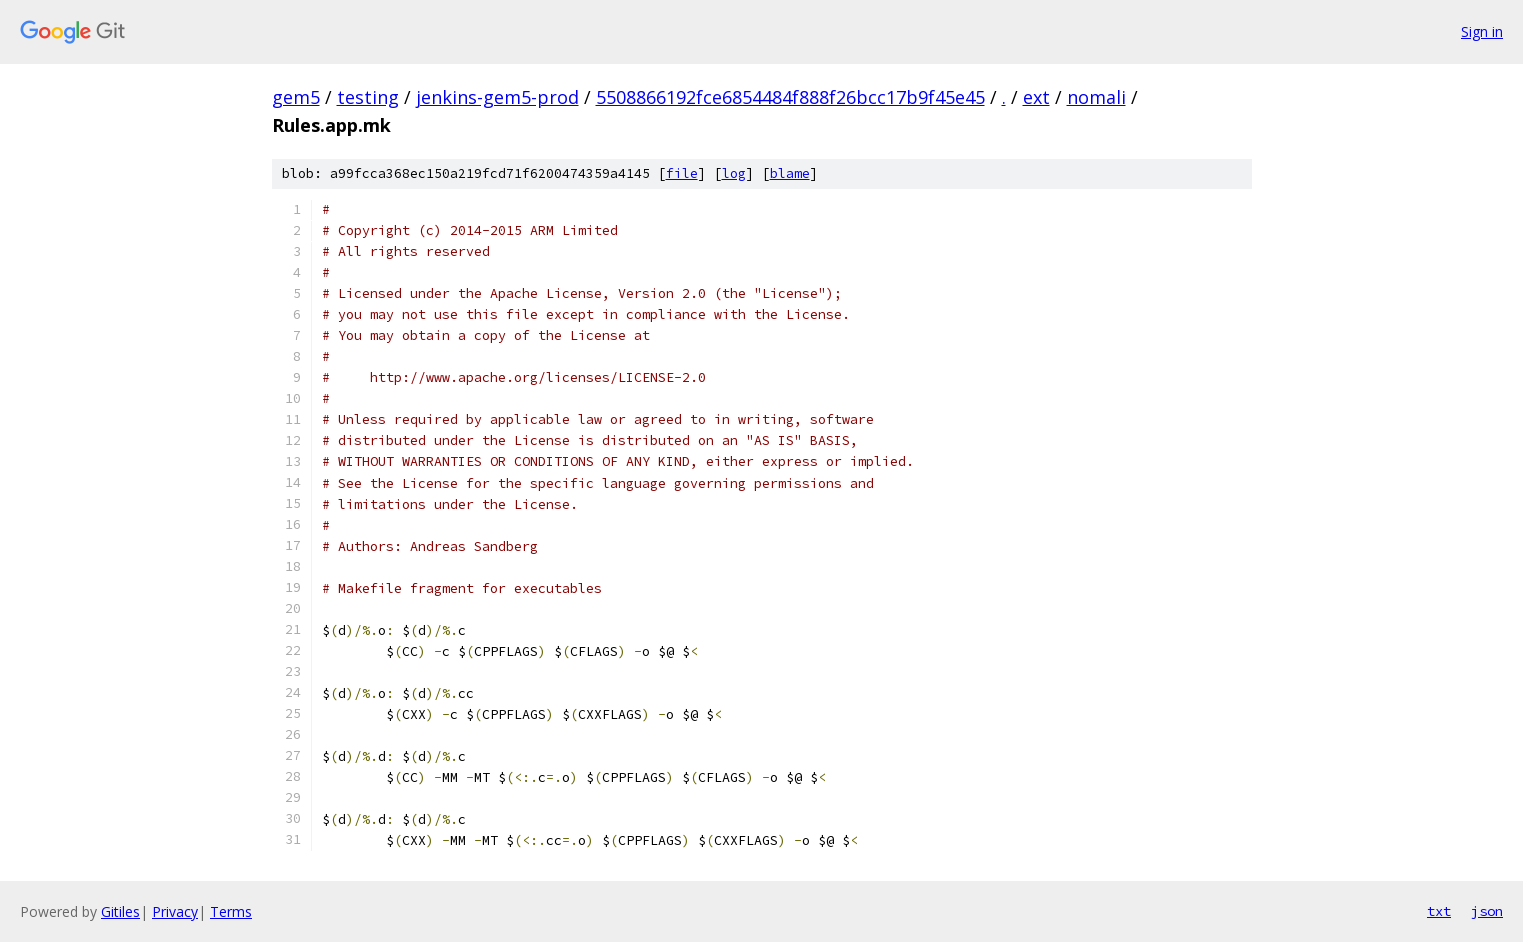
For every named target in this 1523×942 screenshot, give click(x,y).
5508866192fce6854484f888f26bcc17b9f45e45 (790, 97)
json (1487, 911)
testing (368, 97)
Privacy (175, 911)
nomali (1096, 97)
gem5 (296, 97)
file (682, 173)
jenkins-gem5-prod (497, 97)
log (734, 173)
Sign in (1482, 31)
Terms (231, 911)
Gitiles (120, 911)
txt (1439, 911)
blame (790, 173)
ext (1036, 97)
